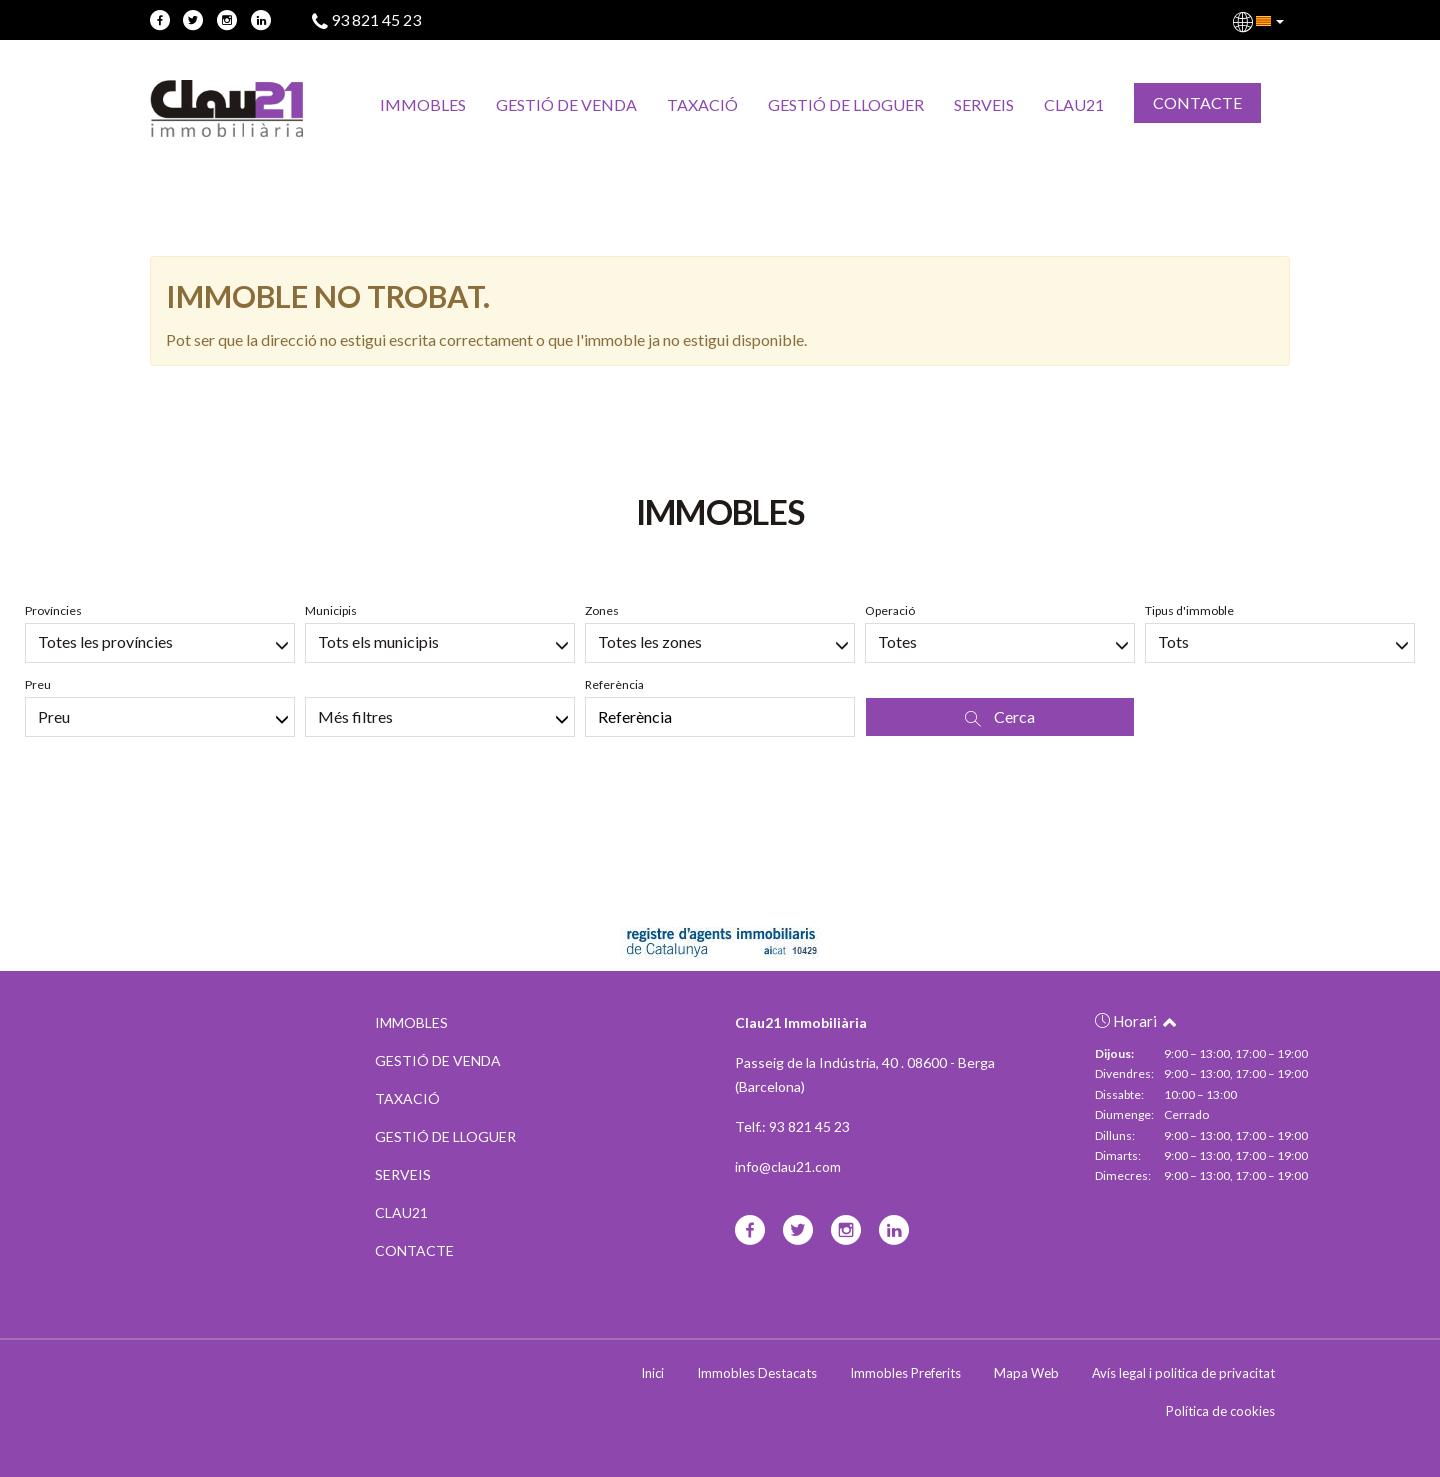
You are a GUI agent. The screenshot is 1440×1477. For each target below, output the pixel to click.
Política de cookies (1220, 1411)
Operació (890, 610)
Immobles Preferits (905, 1373)
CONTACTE (1197, 102)
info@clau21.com (788, 1166)
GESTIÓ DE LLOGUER (846, 104)
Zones (602, 610)
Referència (614, 684)
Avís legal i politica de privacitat (1183, 1373)
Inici (652, 1373)
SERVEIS (984, 104)
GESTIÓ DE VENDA (566, 104)
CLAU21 (1074, 104)
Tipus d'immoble (1189, 610)
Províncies (53, 610)
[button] (1260, 20)
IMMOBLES (423, 104)
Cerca (1000, 717)
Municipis (331, 610)
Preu (38, 684)
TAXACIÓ (702, 104)
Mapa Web (1026, 1373)
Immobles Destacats (757, 1373)
